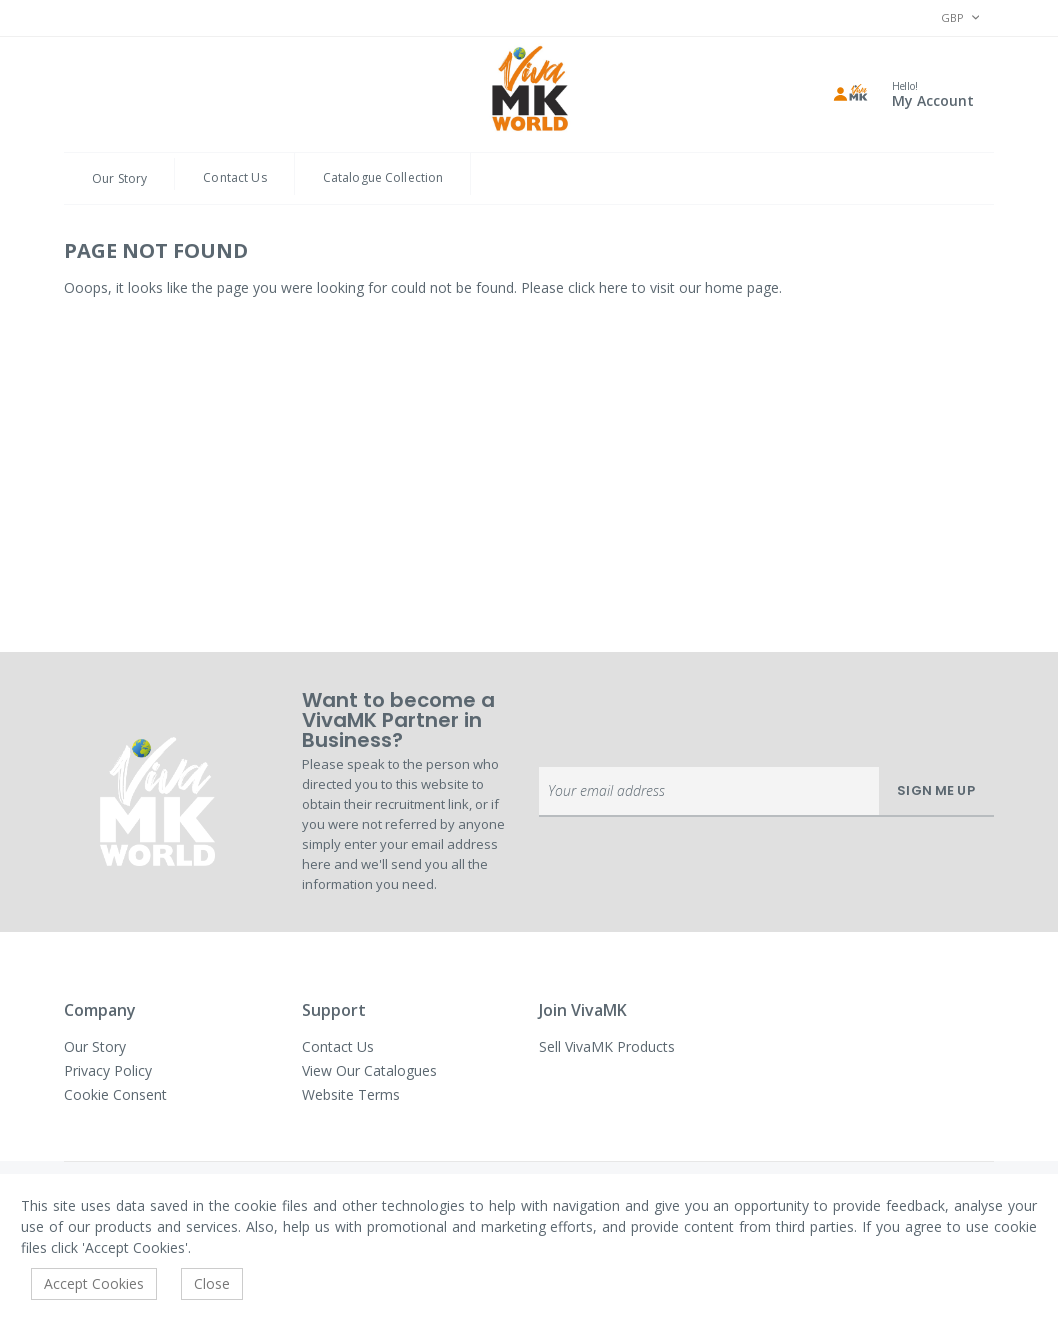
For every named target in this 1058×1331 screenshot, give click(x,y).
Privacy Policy (108, 1070)
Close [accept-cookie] (212, 1283)
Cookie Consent (115, 1094)
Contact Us (234, 177)
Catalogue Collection (383, 177)
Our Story (119, 178)
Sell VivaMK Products (607, 1046)
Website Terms (351, 1094)
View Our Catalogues (369, 1070)
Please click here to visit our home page (650, 287)
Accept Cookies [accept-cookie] (94, 1283)
